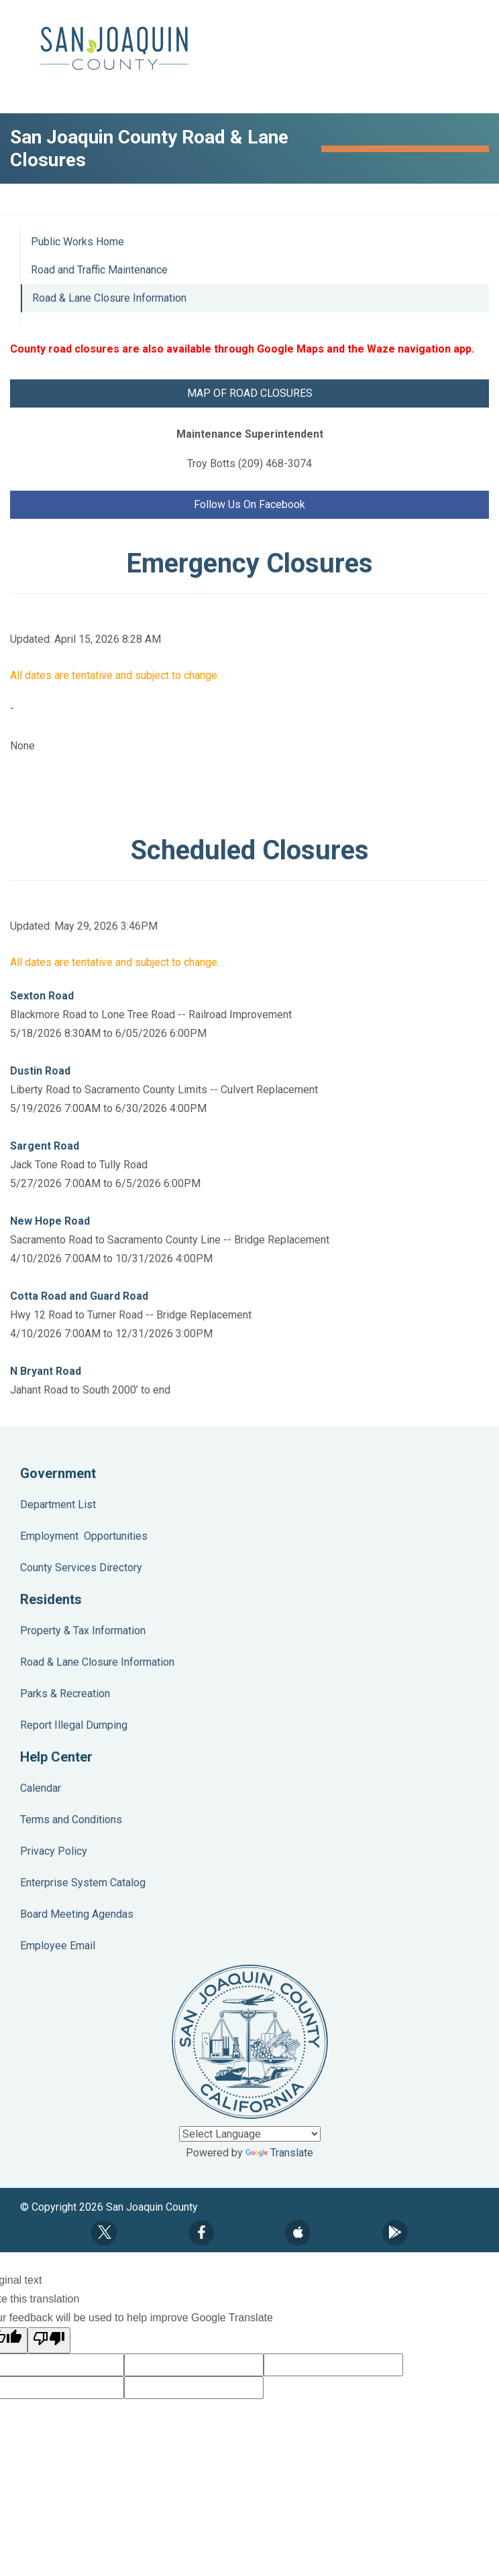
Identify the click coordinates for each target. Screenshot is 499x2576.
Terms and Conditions (71, 1819)
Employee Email (57, 1945)
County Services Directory (81, 1567)
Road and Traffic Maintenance (99, 269)
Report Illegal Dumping (73, 1725)
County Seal (250, 2042)
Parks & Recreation (65, 1693)
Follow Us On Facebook (249, 504)
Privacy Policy (53, 1851)
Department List (58, 1504)
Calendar (40, 1788)
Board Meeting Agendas (76, 1914)
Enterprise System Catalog (83, 1882)
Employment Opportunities (84, 1536)
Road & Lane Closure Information (109, 298)
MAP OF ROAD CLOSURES (250, 393)
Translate (279, 2152)
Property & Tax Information (83, 1630)
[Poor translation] (48, 2340)
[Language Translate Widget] (250, 2134)
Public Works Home (77, 241)
